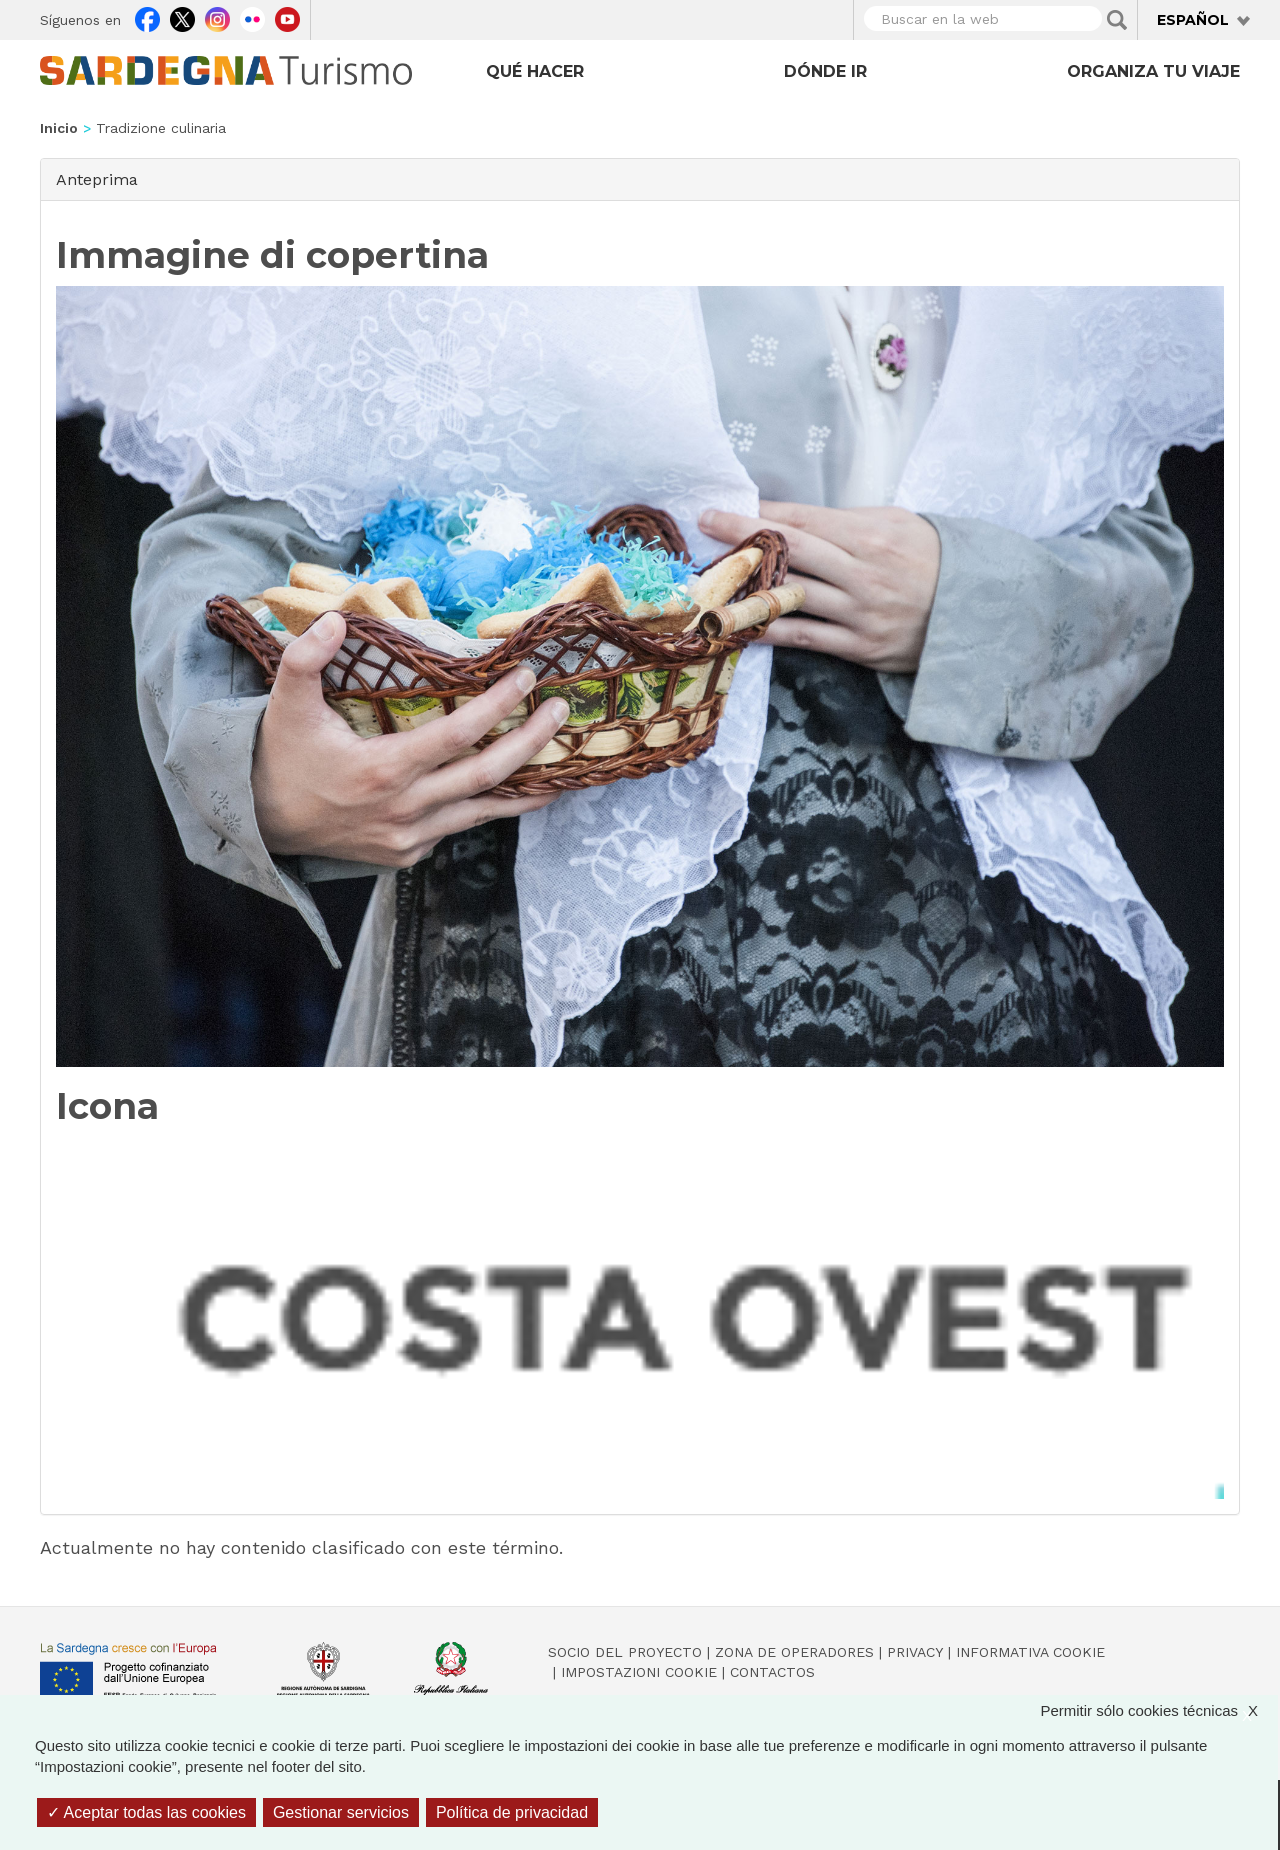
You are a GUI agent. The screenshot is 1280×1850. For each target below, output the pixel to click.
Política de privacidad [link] (512, 1812)
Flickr (252, 17)
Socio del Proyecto (625, 1652)
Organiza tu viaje (1153, 71)
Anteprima (97, 179)
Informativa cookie (1030, 1652)
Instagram (217, 17)
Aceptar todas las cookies (146, 1812)
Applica (1117, 20)
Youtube (287, 17)
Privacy (915, 1652)
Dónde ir (825, 71)
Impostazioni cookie (639, 1672)
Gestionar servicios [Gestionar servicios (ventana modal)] (341, 1812)
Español (1193, 20)
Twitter (182, 17)
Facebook (147, 17)
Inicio (59, 128)
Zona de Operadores (794, 1652)
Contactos (772, 1672)
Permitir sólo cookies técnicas (1159, 1710)
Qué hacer (535, 71)
